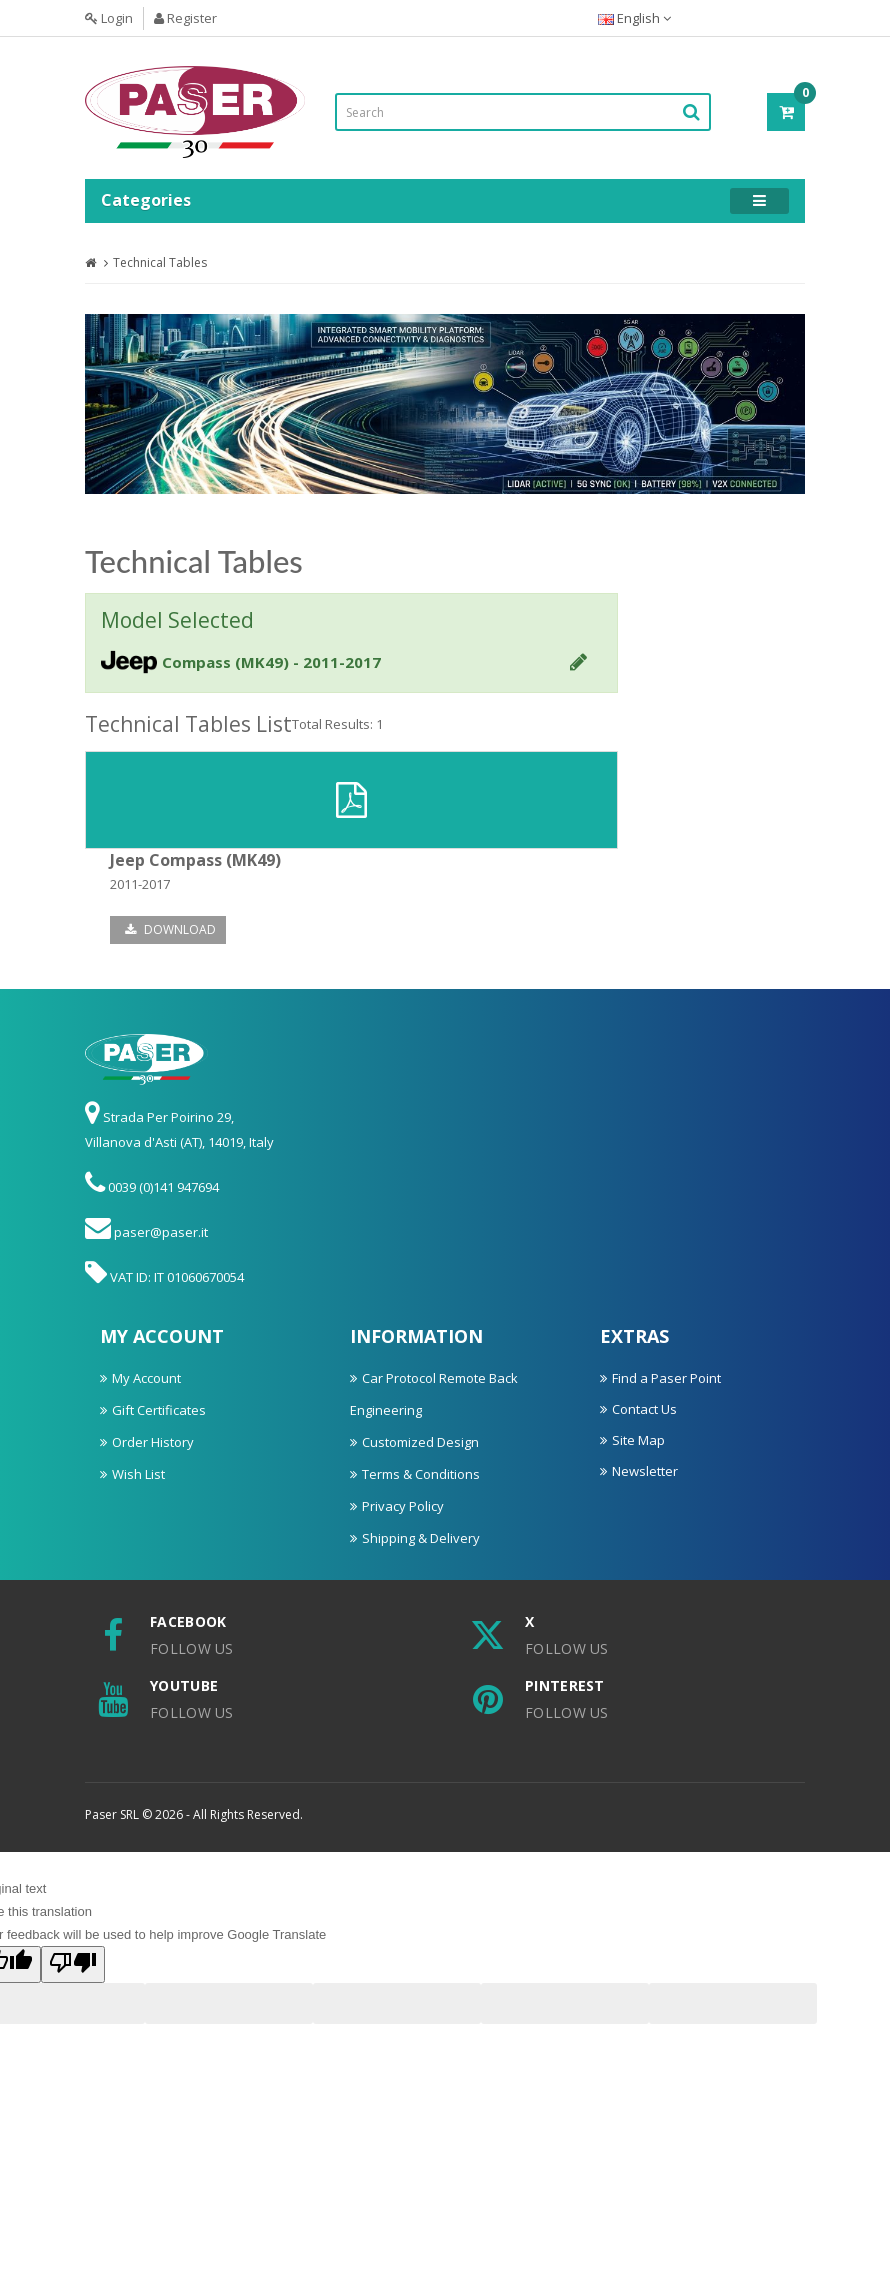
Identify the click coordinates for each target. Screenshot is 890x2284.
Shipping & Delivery (421, 1538)
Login (109, 18)
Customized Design (420, 1442)
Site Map (638, 1440)
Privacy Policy (403, 1506)
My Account (146, 1378)
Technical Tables (160, 262)
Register (185, 18)
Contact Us (644, 1409)
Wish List (138, 1474)
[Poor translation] (73, 1964)
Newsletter (645, 1471)
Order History (153, 1442)
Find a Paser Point (666, 1378)
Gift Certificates (159, 1410)
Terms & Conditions (421, 1474)
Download (170, 929)
